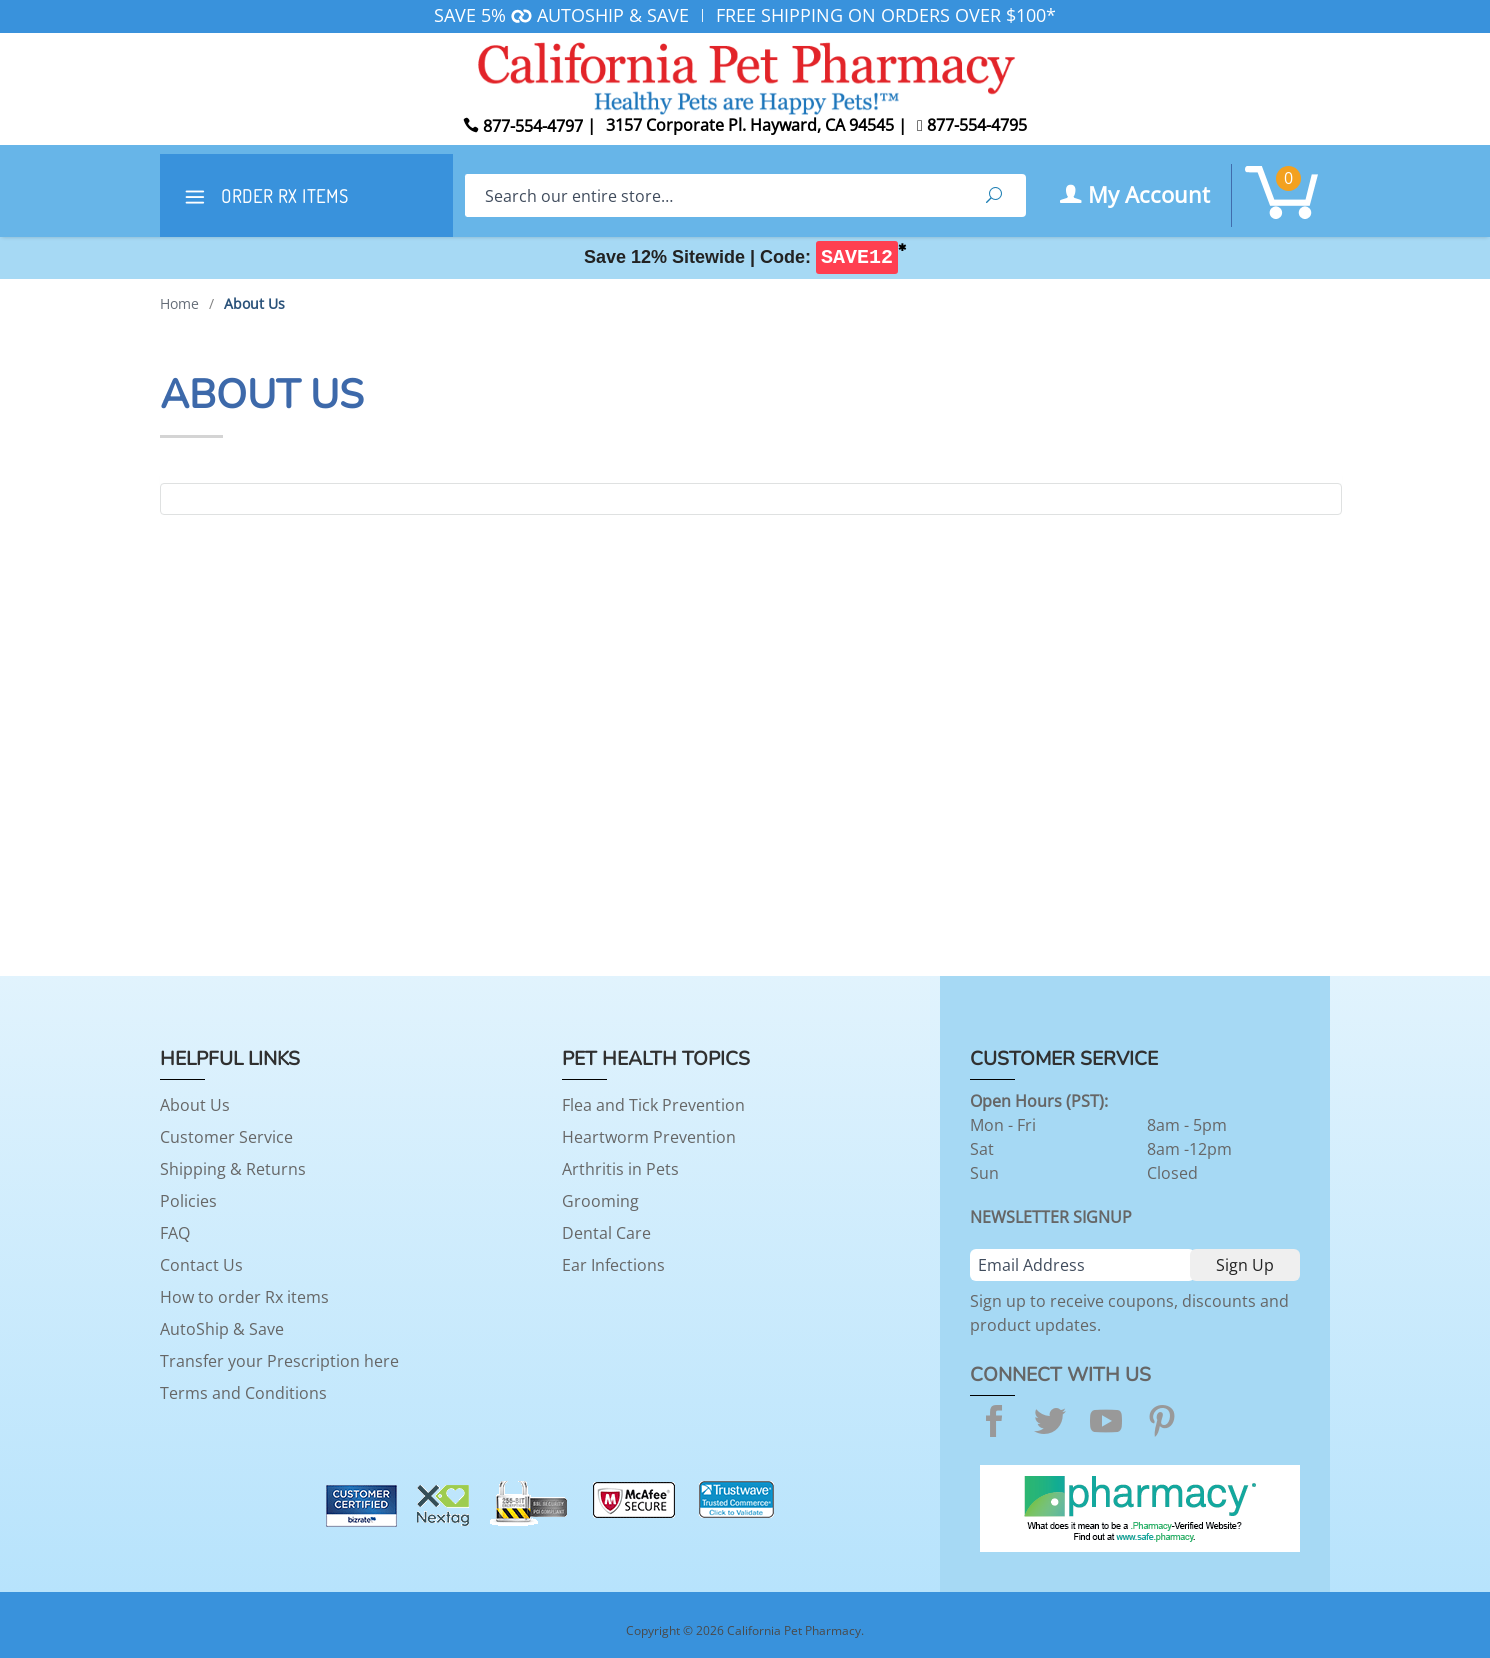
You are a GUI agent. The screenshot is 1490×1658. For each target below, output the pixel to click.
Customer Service (226, 1137)
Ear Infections (613, 1265)
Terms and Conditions (243, 1393)
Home (179, 303)
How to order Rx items (244, 1297)
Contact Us (201, 1265)
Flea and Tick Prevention (653, 1105)
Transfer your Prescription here (279, 1361)
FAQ (175, 1233)
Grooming (600, 1201)
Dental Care (606, 1233)
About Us (195, 1105)
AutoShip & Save (222, 1329)
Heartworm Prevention (649, 1137)
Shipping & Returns (233, 1169)
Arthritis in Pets (620, 1169)
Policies (188, 1201)
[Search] (713, 195)
